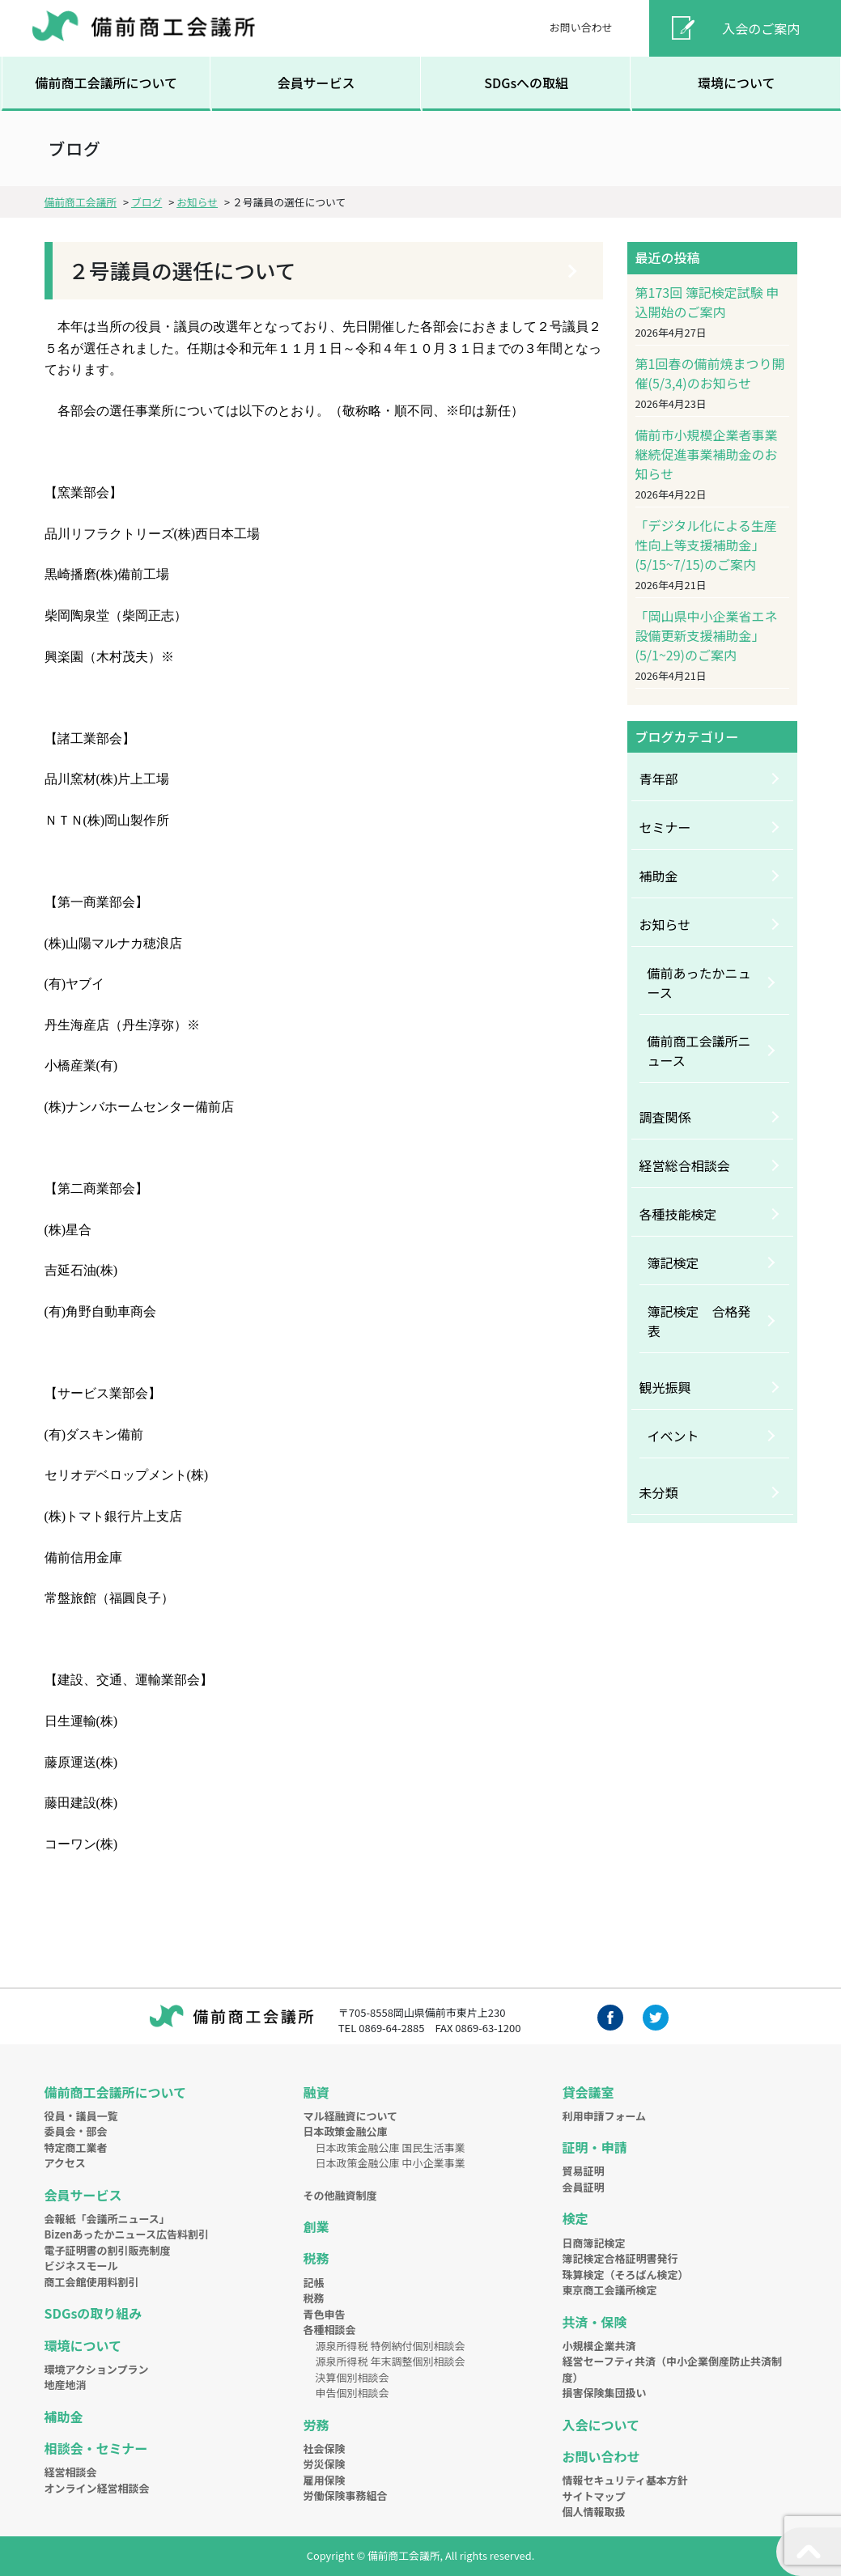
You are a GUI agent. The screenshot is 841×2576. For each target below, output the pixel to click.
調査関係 (665, 1117)
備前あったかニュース (699, 982)
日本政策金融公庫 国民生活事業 (390, 2147)
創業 (316, 2226)
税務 (316, 2258)
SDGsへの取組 (526, 82)
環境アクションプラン (97, 2369)
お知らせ (665, 924)
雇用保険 (324, 2480)
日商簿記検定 (593, 2243)
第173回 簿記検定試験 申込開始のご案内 (707, 301)
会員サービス (316, 82)
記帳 (313, 2282)
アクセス (65, 2163)
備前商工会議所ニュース (699, 1050)
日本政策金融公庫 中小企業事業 (390, 2163)
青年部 (658, 778)
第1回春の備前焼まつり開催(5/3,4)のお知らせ (710, 373)
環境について (736, 82)
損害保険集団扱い (604, 2392)
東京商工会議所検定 (609, 2290)
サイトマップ (593, 2496)
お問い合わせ (581, 27)
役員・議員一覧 (81, 2116)
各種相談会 (329, 2329)
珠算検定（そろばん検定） (625, 2274)
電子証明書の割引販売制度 (108, 2250)
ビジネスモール (81, 2265)
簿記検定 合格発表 (699, 1320)
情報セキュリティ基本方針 (624, 2480)
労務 (316, 2424)
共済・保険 (594, 2322)
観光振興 (665, 1387)
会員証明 (583, 2187)
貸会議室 (588, 2092)
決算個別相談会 (352, 2377)
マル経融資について (350, 2116)
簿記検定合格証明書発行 (619, 2258)
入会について (600, 2424)
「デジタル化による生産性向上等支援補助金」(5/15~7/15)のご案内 (706, 545)
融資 (316, 2092)
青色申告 (324, 2314)
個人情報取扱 (593, 2511)
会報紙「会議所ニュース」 (107, 2218)
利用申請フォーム (604, 2116)
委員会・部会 (76, 2131)
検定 (575, 2218)
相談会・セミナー (96, 2448)
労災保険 (324, 2464)
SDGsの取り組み (93, 2313)
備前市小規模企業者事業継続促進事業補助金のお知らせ (706, 454)
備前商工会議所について (106, 82)
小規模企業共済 (598, 2345)
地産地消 (66, 2384)
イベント (673, 1435)
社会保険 (324, 2448)
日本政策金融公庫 (345, 2131)
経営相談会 (71, 2472)
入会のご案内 (761, 28)
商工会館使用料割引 (92, 2282)
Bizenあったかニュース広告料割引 (127, 2234)
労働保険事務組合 (345, 2495)
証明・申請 (594, 2147)
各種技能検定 (678, 1214)
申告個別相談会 (352, 2392)
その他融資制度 (339, 2195)
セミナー (665, 827)
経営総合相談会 (684, 1165)
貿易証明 (583, 2171)
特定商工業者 (76, 2147)
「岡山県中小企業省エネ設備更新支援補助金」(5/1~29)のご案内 (706, 635)
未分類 (658, 1492)
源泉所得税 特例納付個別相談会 (390, 2345)
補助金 (658, 875)
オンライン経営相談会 (97, 2488)
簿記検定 (673, 1262)
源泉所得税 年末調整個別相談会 (390, 2361)
